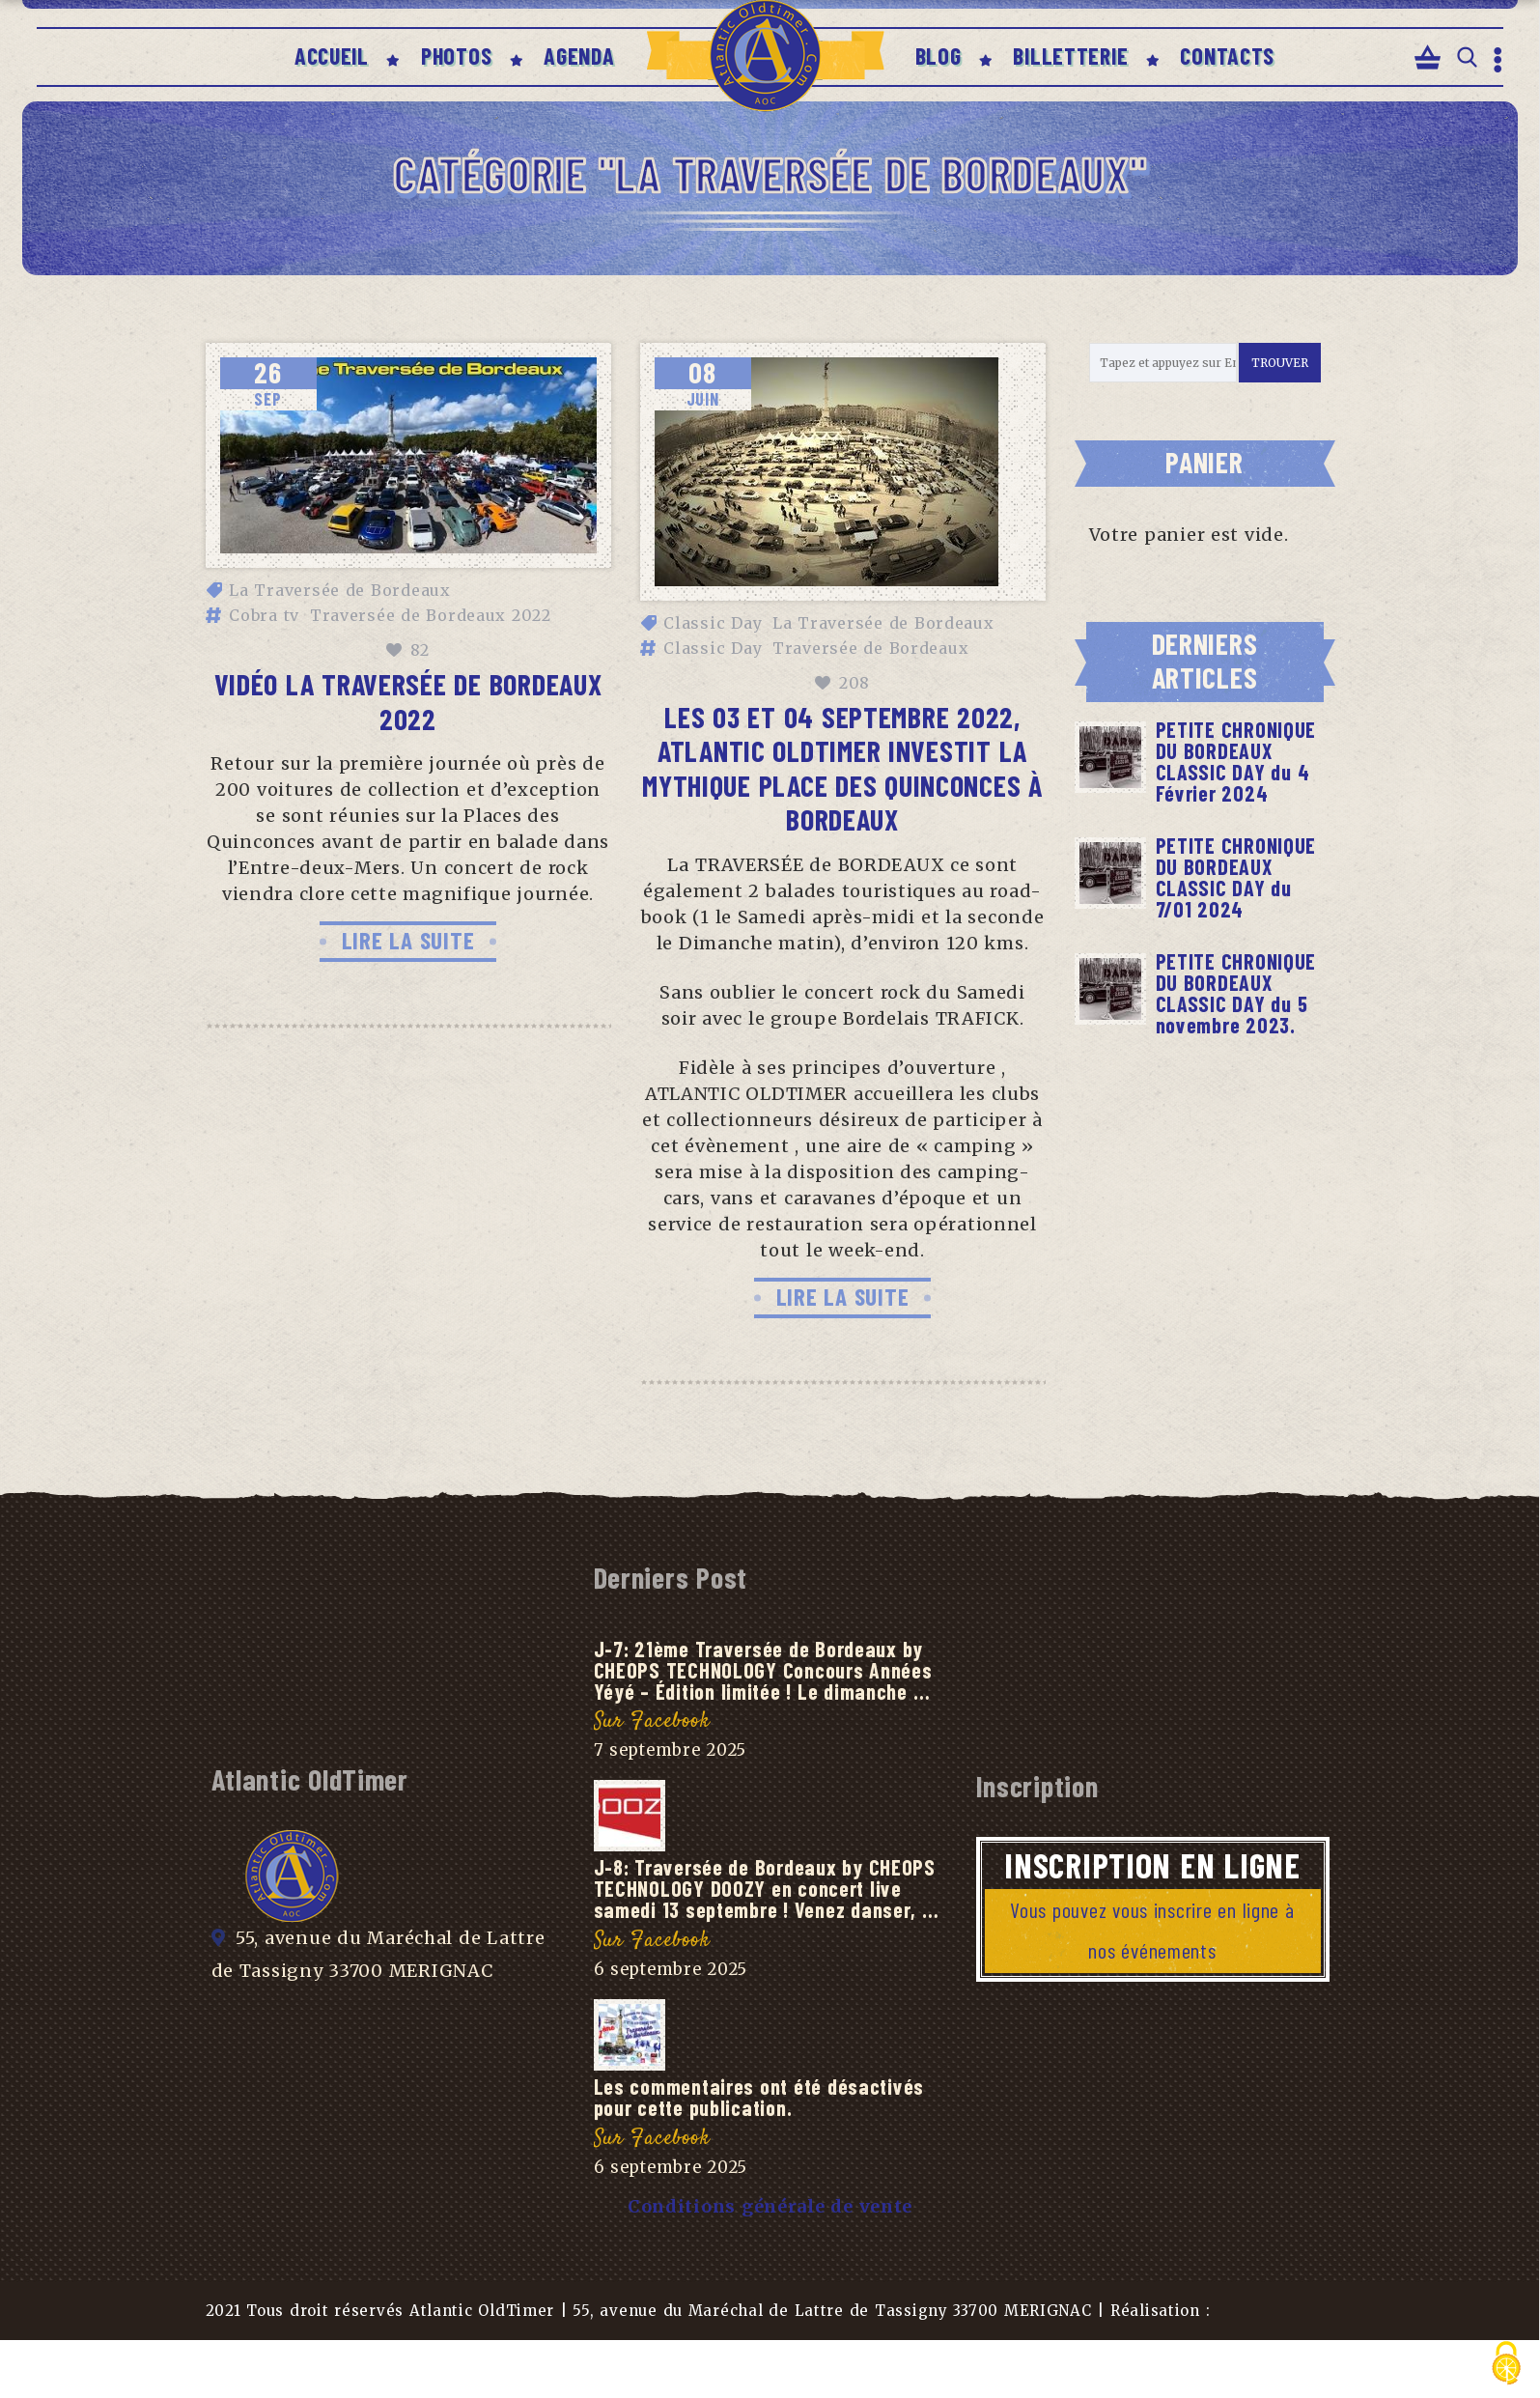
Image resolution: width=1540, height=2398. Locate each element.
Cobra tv (264, 615)
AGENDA (579, 56)
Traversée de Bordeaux (870, 648)
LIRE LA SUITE (408, 939)
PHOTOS (456, 56)
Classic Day (712, 623)
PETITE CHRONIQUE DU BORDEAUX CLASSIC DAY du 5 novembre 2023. (1236, 992)
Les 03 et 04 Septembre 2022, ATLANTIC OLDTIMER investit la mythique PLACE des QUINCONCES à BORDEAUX (842, 767)
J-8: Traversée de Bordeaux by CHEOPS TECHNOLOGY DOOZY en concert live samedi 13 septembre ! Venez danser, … (766, 1888)
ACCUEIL (331, 56)
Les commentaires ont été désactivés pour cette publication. (759, 2096)
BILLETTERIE (1070, 56)
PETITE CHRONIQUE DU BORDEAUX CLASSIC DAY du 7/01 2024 (1236, 876)
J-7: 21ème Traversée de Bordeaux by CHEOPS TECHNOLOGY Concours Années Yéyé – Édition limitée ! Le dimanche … (763, 1670)
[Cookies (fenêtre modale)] (1506, 2364)
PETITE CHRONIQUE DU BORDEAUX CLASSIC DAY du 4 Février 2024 (1236, 761)
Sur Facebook (652, 1721)
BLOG (938, 56)
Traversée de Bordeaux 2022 (430, 615)
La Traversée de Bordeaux (340, 590)
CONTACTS (1227, 56)
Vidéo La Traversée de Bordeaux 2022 (408, 700)
